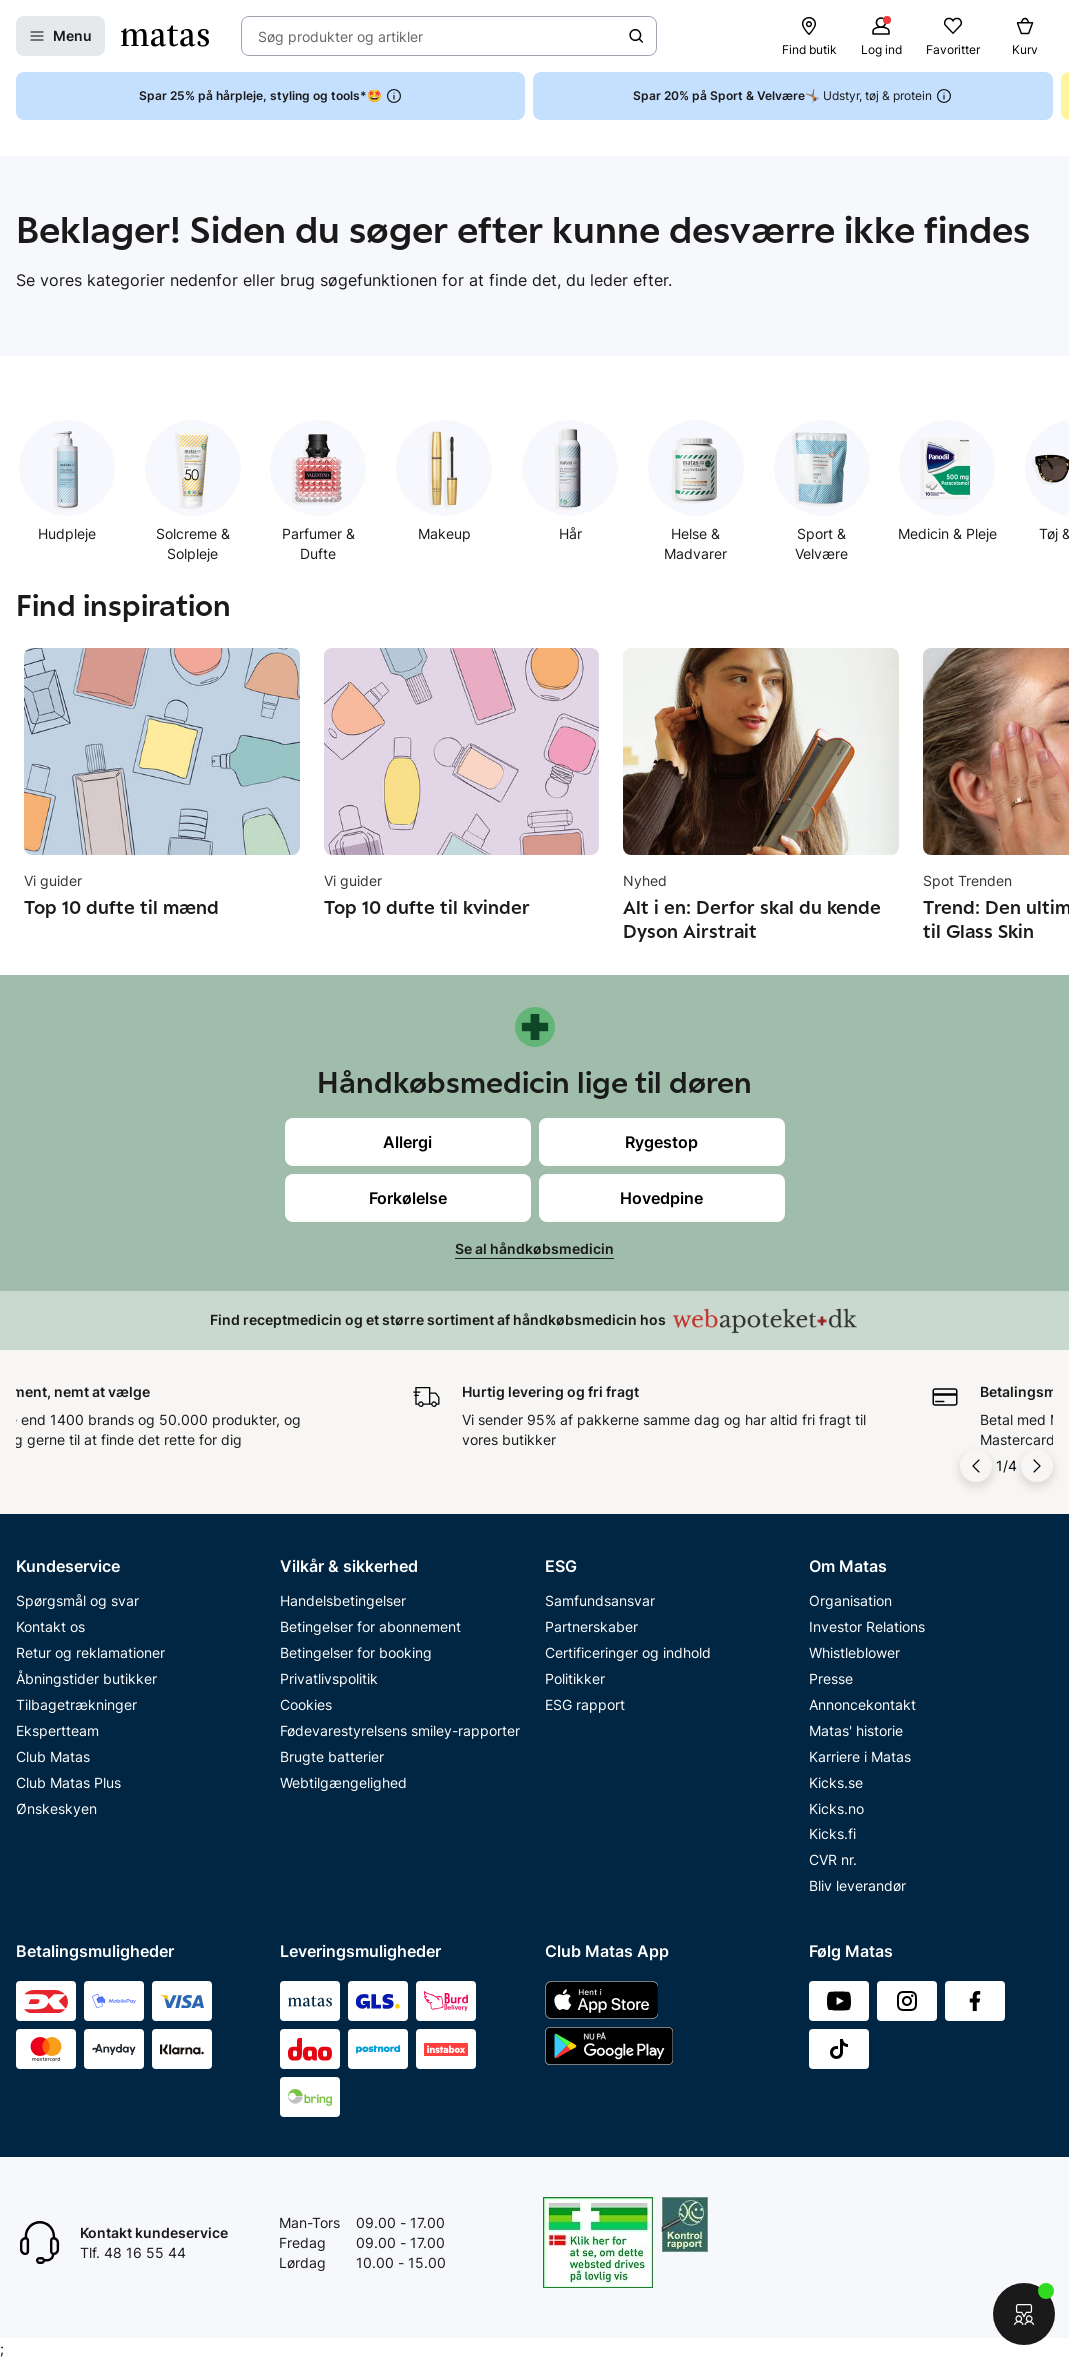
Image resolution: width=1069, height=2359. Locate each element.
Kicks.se (836, 1782)
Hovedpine (661, 1198)
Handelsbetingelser (343, 1600)
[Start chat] (1024, 2314)
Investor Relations (867, 1626)
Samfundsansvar (600, 1600)
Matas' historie (856, 1730)
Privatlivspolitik (329, 1678)
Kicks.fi (832, 1833)
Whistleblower (854, 1652)
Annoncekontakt (862, 1704)
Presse (831, 1678)
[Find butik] (809, 36)
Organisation (850, 1600)
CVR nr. (833, 1859)
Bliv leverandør (857, 1885)
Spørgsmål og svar (77, 1600)
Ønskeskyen (56, 1808)
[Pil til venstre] (976, 1466)
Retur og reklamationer (90, 1652)
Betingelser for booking (356, 1652)
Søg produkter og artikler (340, 36)
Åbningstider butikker (86, 1678)
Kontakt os (50, 1626)
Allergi (407, 1142)
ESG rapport (585, 1704)
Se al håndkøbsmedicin (534, 1248)
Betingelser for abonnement (370, 1626)
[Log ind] (881, 36)
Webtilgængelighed (343, 1782)
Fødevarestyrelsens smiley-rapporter (400, 1730)
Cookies (306, 1704)
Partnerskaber (591, 1626)
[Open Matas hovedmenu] (60, 36)
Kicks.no (836, 1808)
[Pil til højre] (1037, 1466)
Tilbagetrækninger (76, 1704)
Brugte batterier (332, 1756)
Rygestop (661, 1142)
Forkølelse (408, 1198)
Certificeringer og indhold (628, 1652)
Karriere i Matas (860, 1756)
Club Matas (53, 1756)
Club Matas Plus (68, 1782)
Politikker (575, 1678)
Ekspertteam (57, 1730)
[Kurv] (1025, 36)
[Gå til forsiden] (165, 36)
